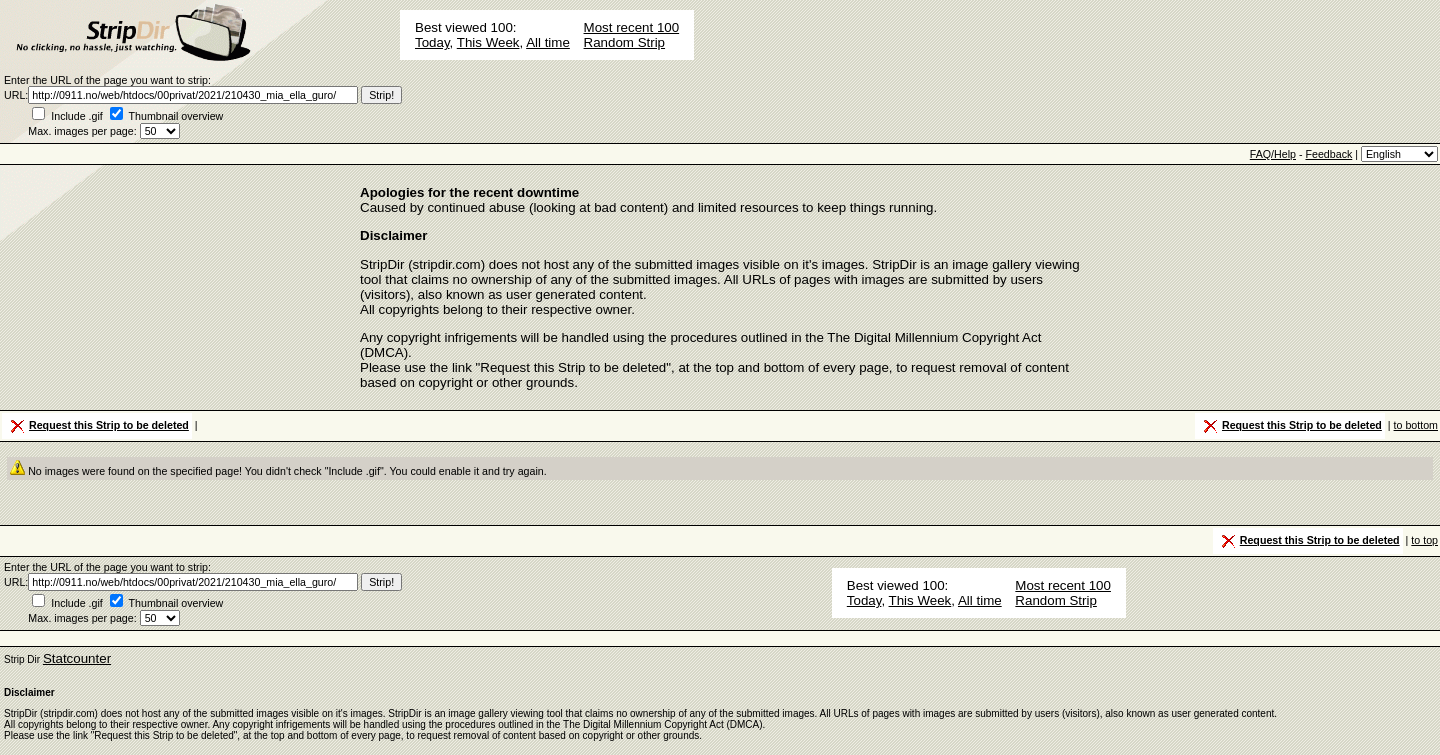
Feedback (1328, 154)
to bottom (1416, 425)
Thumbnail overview (176, 116)
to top (1424, 540)
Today (432, 42)
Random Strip (625, 42)
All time (548, 42)
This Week (488, 42)
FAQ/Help (1273, 154)
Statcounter (77, 658)
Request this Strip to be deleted (98, 426)
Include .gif (77, 116)
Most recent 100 (632, 27)
